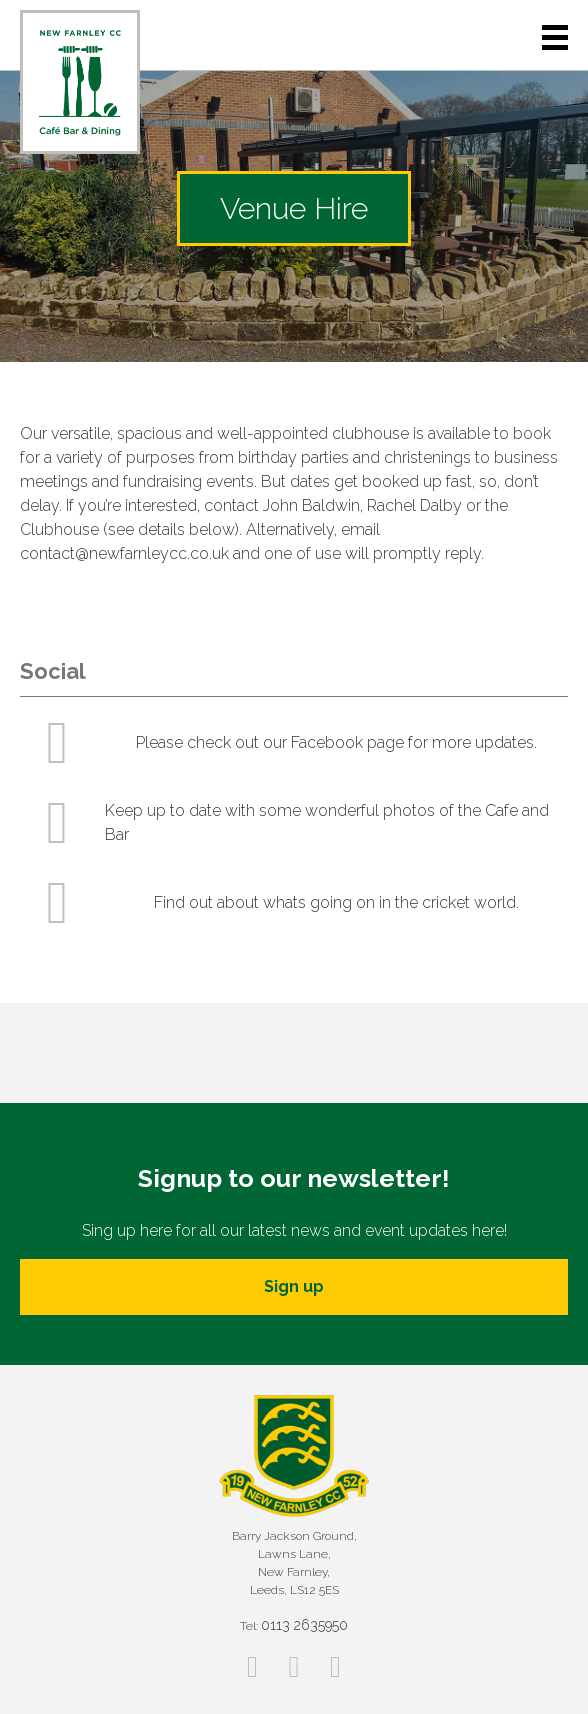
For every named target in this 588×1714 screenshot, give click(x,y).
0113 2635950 (304, 1625)
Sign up (294, 1286)
